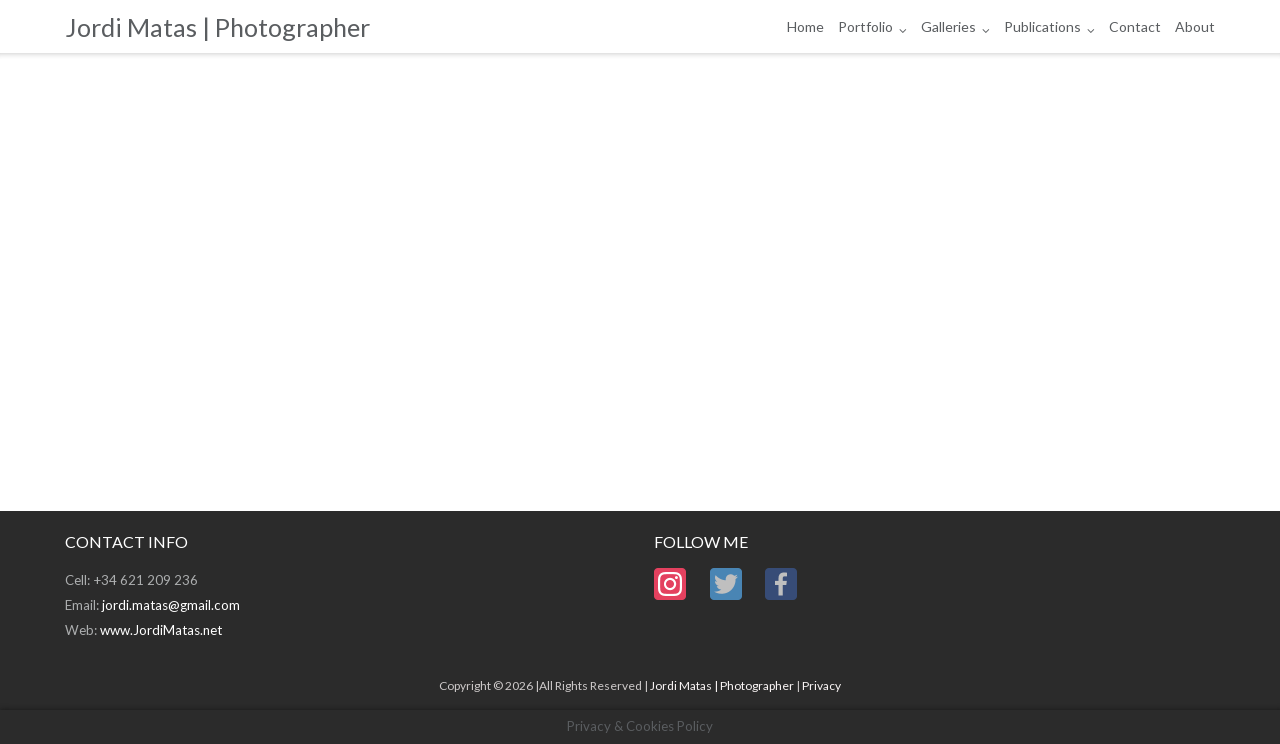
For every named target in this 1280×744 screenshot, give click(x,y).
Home (805, 26)
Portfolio (865, 26)
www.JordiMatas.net (161, 630)
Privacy (821, 685)
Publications (1042, 26)
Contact (1135, 26)
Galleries (948, 26)
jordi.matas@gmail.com (171, 605)
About (1195, 26)
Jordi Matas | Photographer (722, 685)
